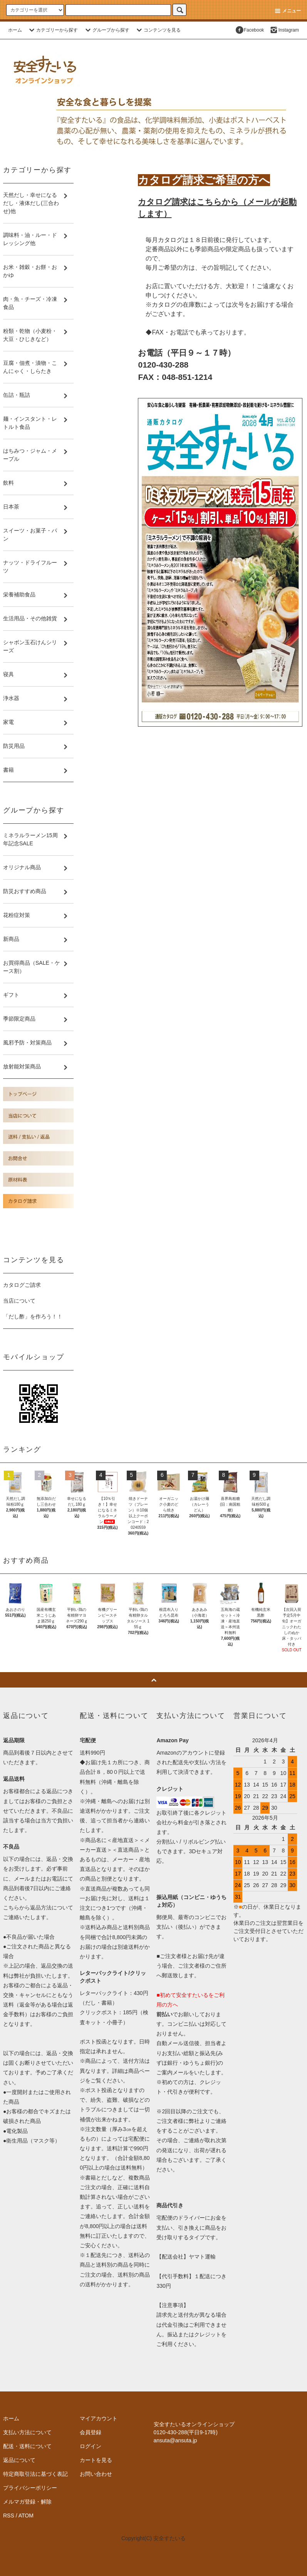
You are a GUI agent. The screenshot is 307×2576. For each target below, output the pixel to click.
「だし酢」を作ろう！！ (32, 1316)
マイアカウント (98, 2418)
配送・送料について (27, 2446)
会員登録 (90, 2432)
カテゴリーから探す (52, 30)
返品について (19, 2460)
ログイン (90, 2446)
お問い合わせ (96, 2474)
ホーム (15, 30)
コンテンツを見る (157, 30)
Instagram (284, 30)
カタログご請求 (22, 1285)
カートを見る (96, 2460)
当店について (19, 1301)
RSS (8, 2515)
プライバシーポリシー (30, 2488)
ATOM (26, 2515)
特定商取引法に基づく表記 (35, 2474)
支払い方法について (27, 2432)
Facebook (249, 30)
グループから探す (106, 30)
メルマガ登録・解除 (27, 2502)
